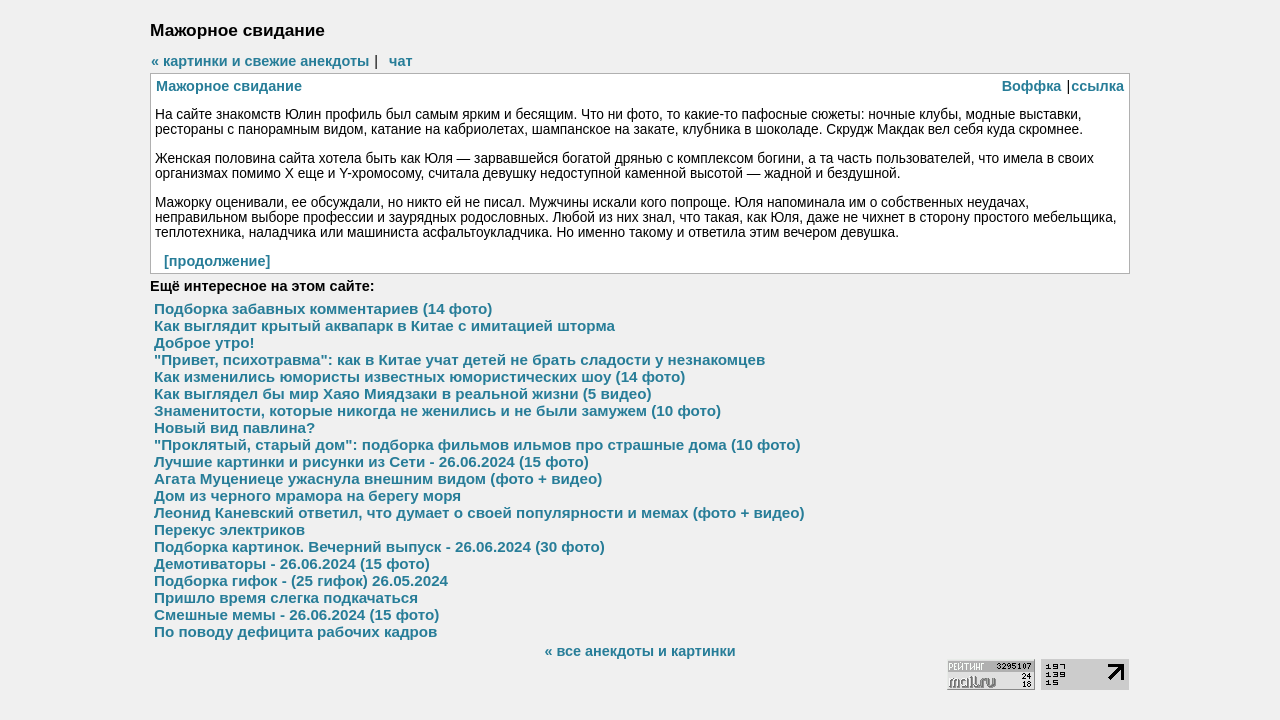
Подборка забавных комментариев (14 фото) (323, 308)
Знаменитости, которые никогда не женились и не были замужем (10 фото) (437, 410)
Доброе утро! (204, 342)
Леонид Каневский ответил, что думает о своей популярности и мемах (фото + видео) (479, 512)
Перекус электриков (229, 529)
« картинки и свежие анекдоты (260, 61)
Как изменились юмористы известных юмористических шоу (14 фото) (419, 376)
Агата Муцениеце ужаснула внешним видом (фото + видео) (378, 478)
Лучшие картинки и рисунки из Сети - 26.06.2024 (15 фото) (371, 461)
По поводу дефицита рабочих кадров (295, 631)
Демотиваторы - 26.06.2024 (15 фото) (292, 563)
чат (400, 61)
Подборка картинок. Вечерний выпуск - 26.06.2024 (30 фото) (379, 546)
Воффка (1032, 86)
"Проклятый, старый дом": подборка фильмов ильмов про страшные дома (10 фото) (477, 444)
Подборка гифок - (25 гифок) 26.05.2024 (301, 580)
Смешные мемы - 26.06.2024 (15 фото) (296, 614)
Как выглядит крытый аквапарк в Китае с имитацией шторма (384, 325)
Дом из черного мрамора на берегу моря (307, 495)
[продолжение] (217, 261)
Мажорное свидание (229, 86)
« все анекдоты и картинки (639, 651)
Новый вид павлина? (234, 427)
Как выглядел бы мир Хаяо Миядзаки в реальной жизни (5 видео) (403, 393)
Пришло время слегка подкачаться (286, 597)
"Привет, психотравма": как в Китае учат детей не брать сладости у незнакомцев (459, 359)
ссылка (1097, 86)
